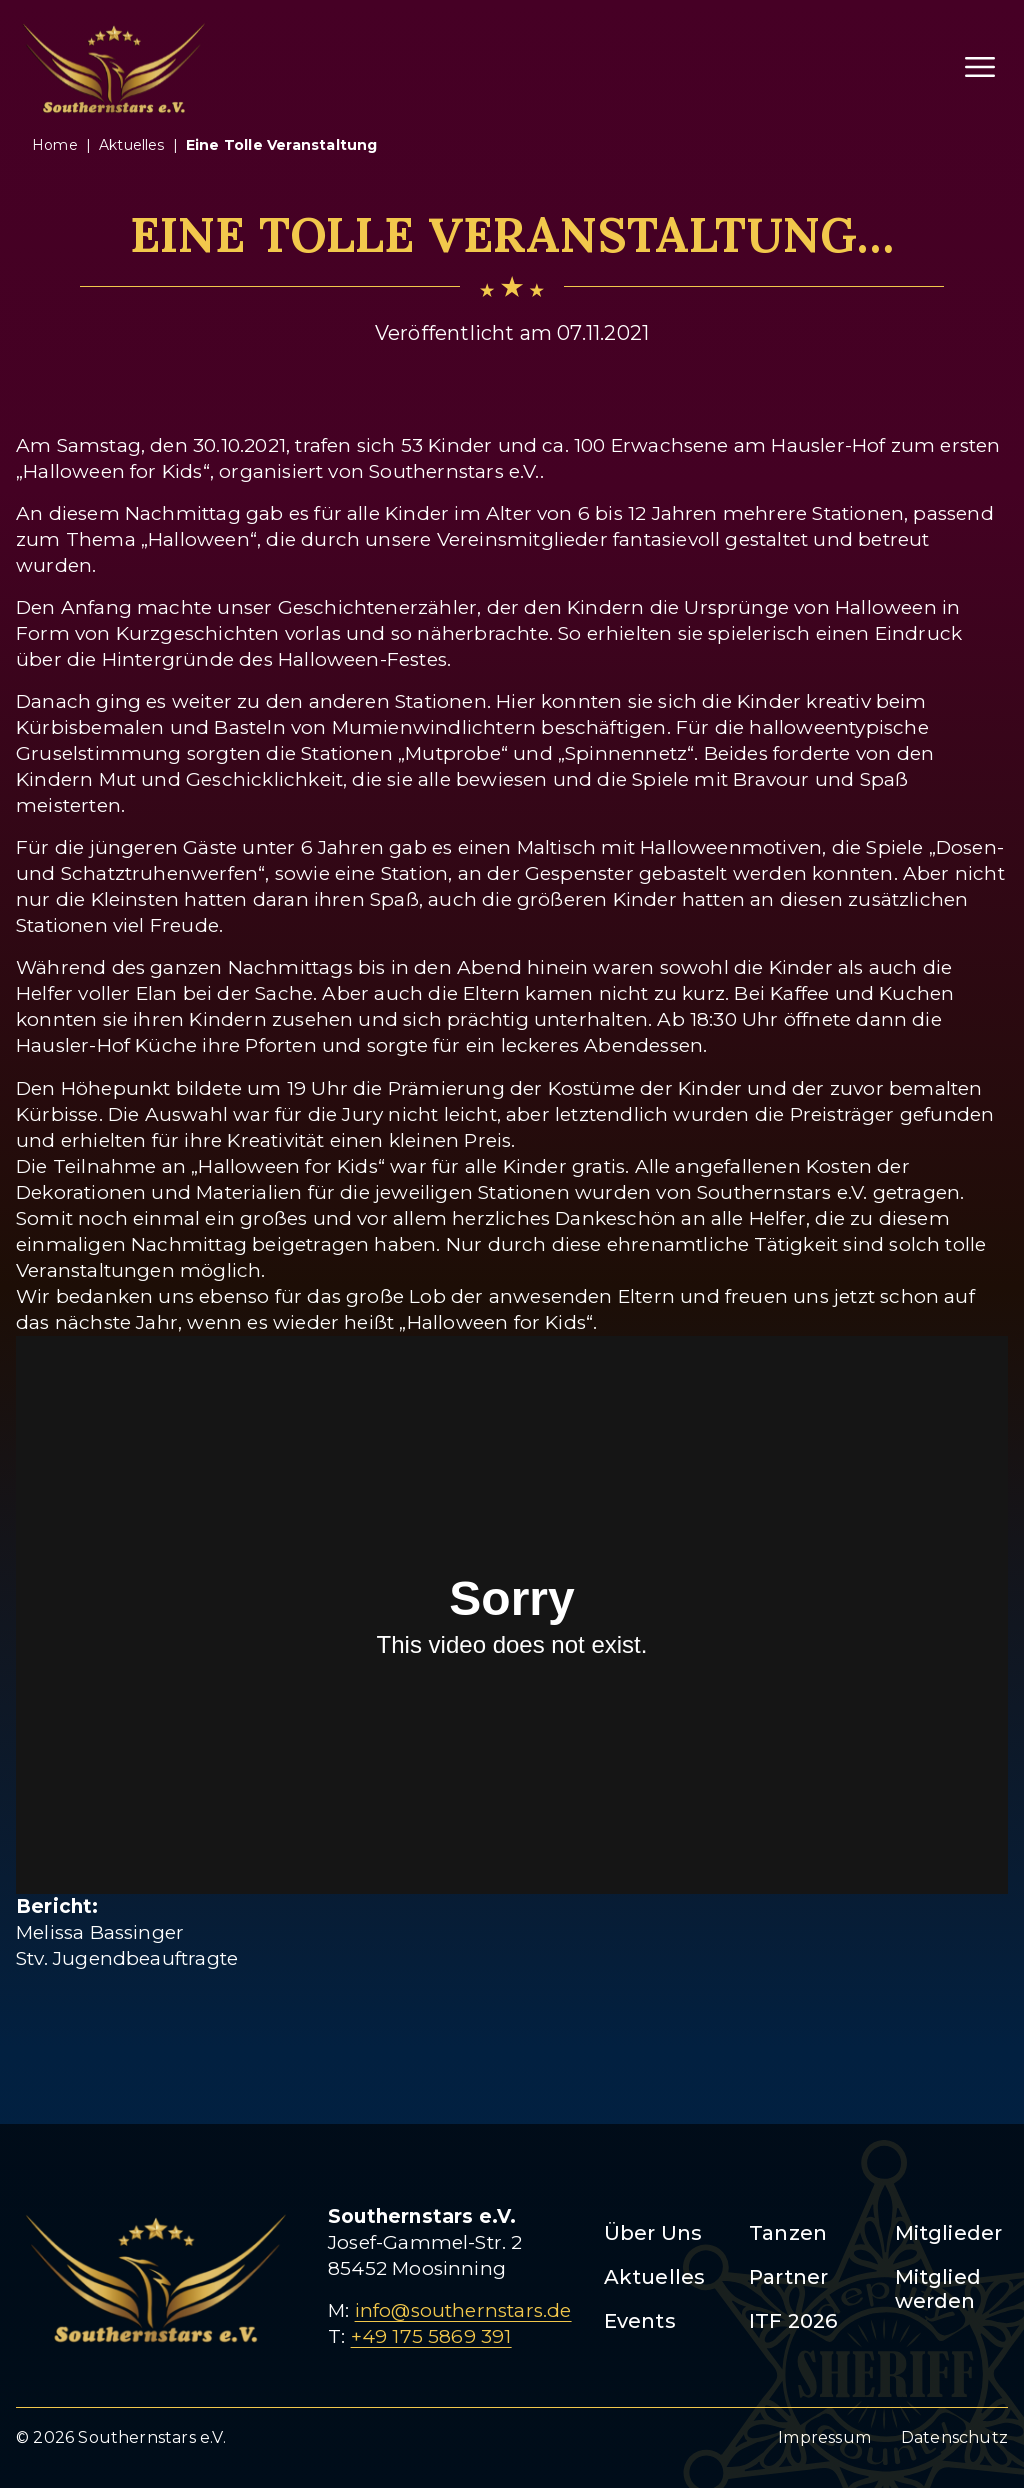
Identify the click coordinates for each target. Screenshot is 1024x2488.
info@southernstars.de (463, 2310)
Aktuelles (655, 2277)
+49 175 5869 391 (431, 2336)
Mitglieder (949, 2233)
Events (640, 2321)
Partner (788, 2277)
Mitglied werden (938, 2289)
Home (55, 145)
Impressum (824, 2437)
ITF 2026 (793, 2321)
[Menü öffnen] (980, 67)
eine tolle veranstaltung (282, 145)
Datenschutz (954, 2437)
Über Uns (653, 2233)
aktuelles (132, 145)
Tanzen (788, 2233)
